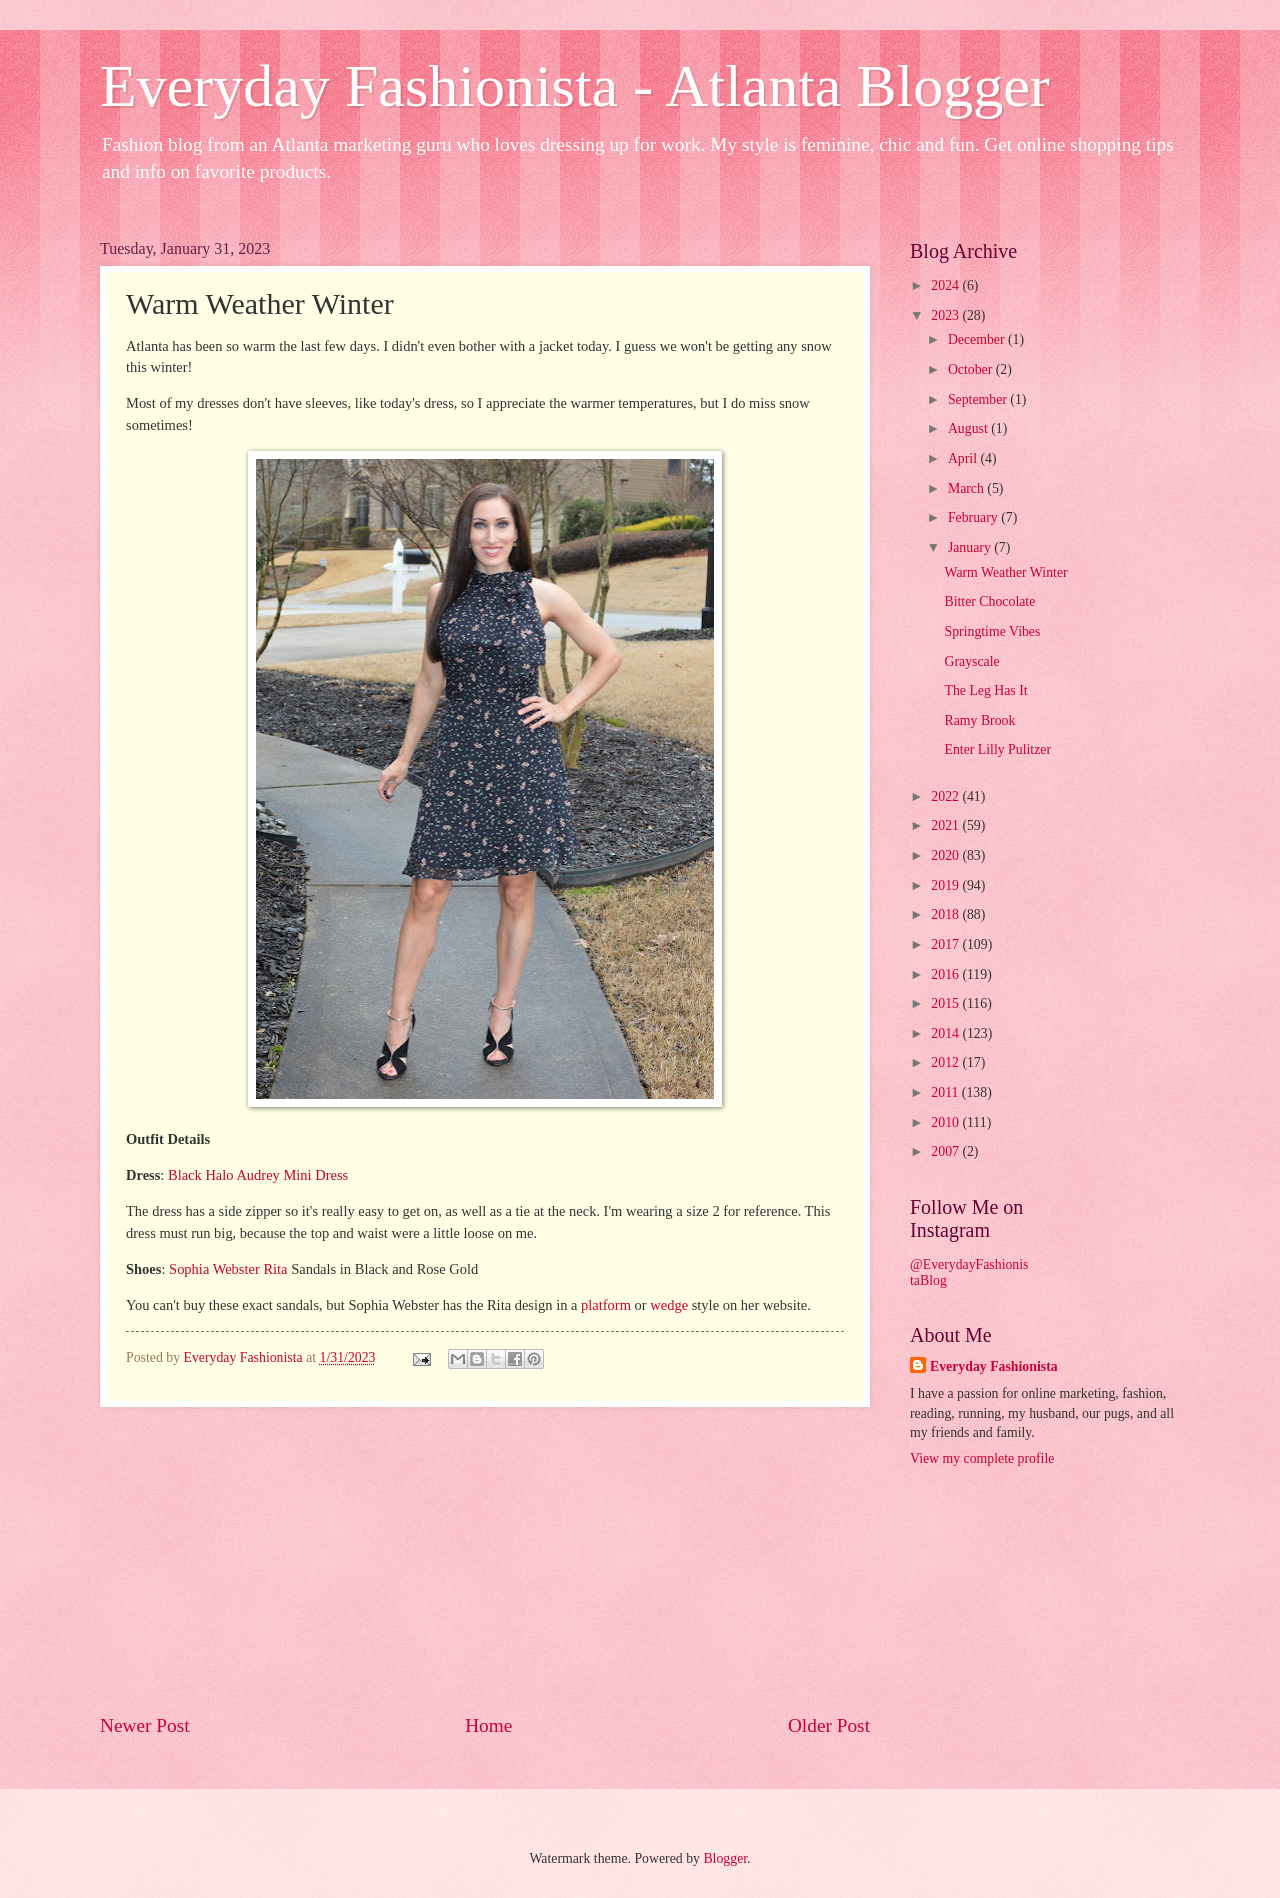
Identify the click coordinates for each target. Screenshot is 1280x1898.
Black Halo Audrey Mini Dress (258, 1175)
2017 (946, 944)
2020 (946, 855)
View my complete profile (982, 1458)
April (964, 458)
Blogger (725, 1858)
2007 (946, 1151)
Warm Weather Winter (1005, 572)
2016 (946, 974)
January (971, 547)
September (979, 399)
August (969, 428)
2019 (946, 885)
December (978, 339)
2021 (946, 825)
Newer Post (145, 1725)
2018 (946, 914)
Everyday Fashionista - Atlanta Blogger (575, 86)
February (974, 517)
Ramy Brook (979, 720)
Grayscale (971, 661)
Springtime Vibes (992, 631)
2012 (946, 1062)
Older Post (829, 1725)
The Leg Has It (985, 690)
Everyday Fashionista (994, 1366)
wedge (669, 1305)
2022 (946, 796)
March (967, 488)
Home (488, 1725)
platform (606, 1305)
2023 (946, 315)
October (972, 369)
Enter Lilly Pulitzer (997, 749)
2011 (946, 1092)
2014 (946, 1033)
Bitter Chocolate (989, 601)
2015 (946, 1003)
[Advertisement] (485, 1560)
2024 (946, 285)
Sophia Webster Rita (226, 1269)
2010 (946, 1122)
